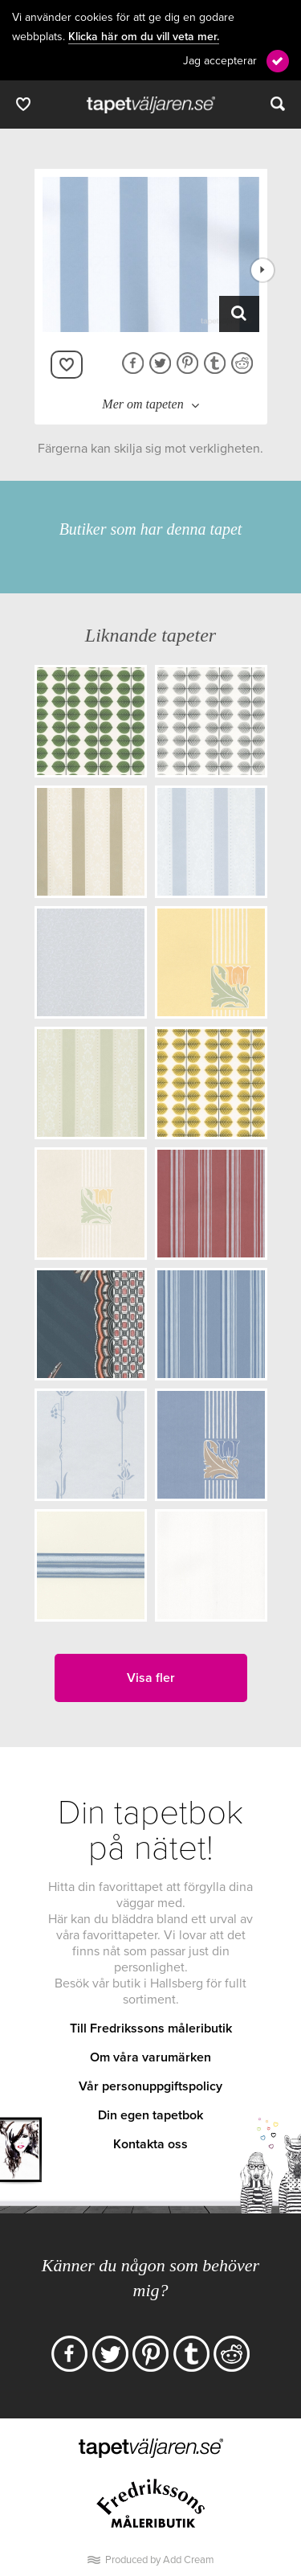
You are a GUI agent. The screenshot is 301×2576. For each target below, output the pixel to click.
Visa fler (151, 1678)
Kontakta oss (150, 2144)
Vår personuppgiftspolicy (150, 2086)
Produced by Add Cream (159, 2559)
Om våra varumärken (150, 2057)
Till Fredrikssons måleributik (151, 2028)
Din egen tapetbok (150, 2115)
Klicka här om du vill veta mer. (143, 37)
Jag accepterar (220, 61)
